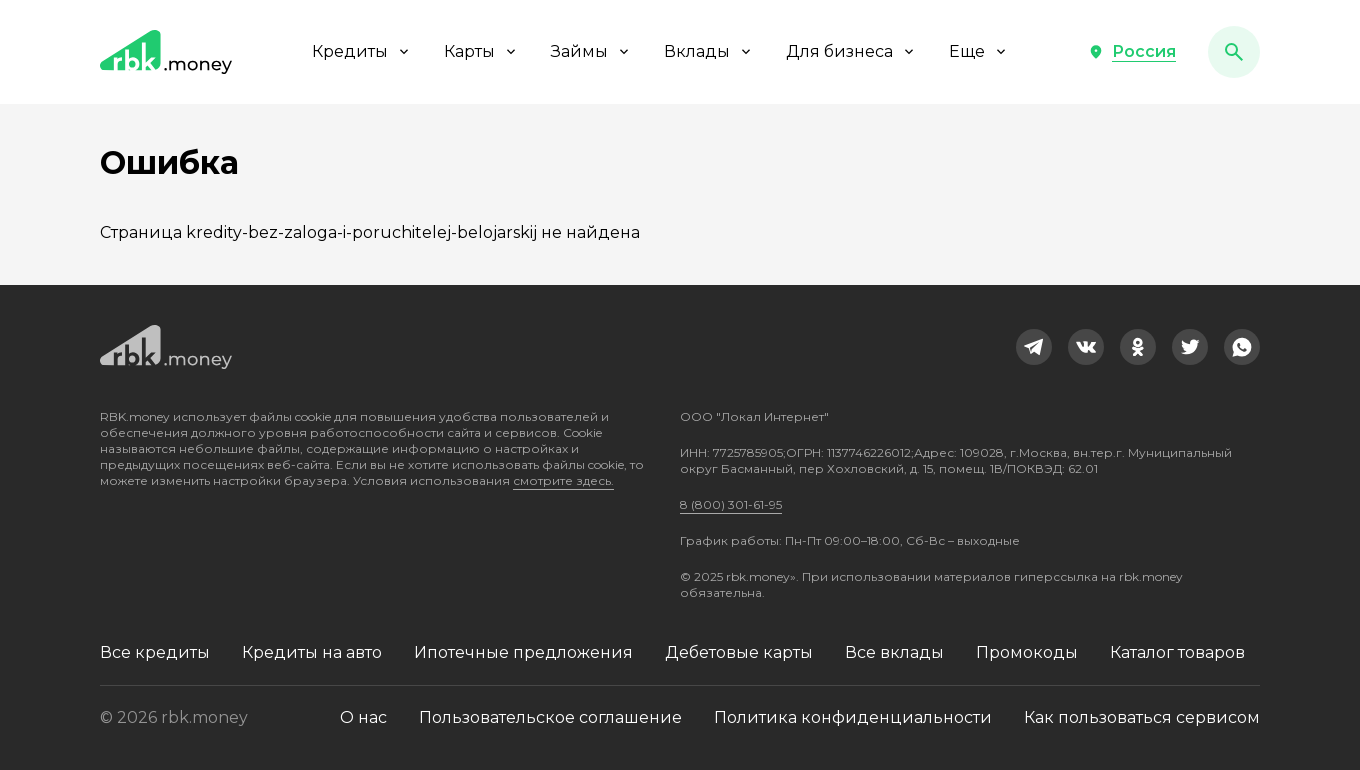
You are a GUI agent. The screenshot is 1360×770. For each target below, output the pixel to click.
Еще (979, 51)
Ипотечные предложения (523, 652)
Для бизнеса (851, 51)
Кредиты (362, 51)
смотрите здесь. (563, 480)
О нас (363, 717)
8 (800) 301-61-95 (731, 504)
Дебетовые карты (739, 652)
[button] (1132, 52)
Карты (481, 51)
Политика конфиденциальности (853, 717)
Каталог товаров (1177, 652)
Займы (591, 51)
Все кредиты (155, 652)
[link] (1034, 347)
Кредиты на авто (312, 652)
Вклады (709, 51)
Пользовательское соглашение (550, 717)
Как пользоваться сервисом (1142, 717)
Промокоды (1027, 652)
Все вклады (894, 652)
